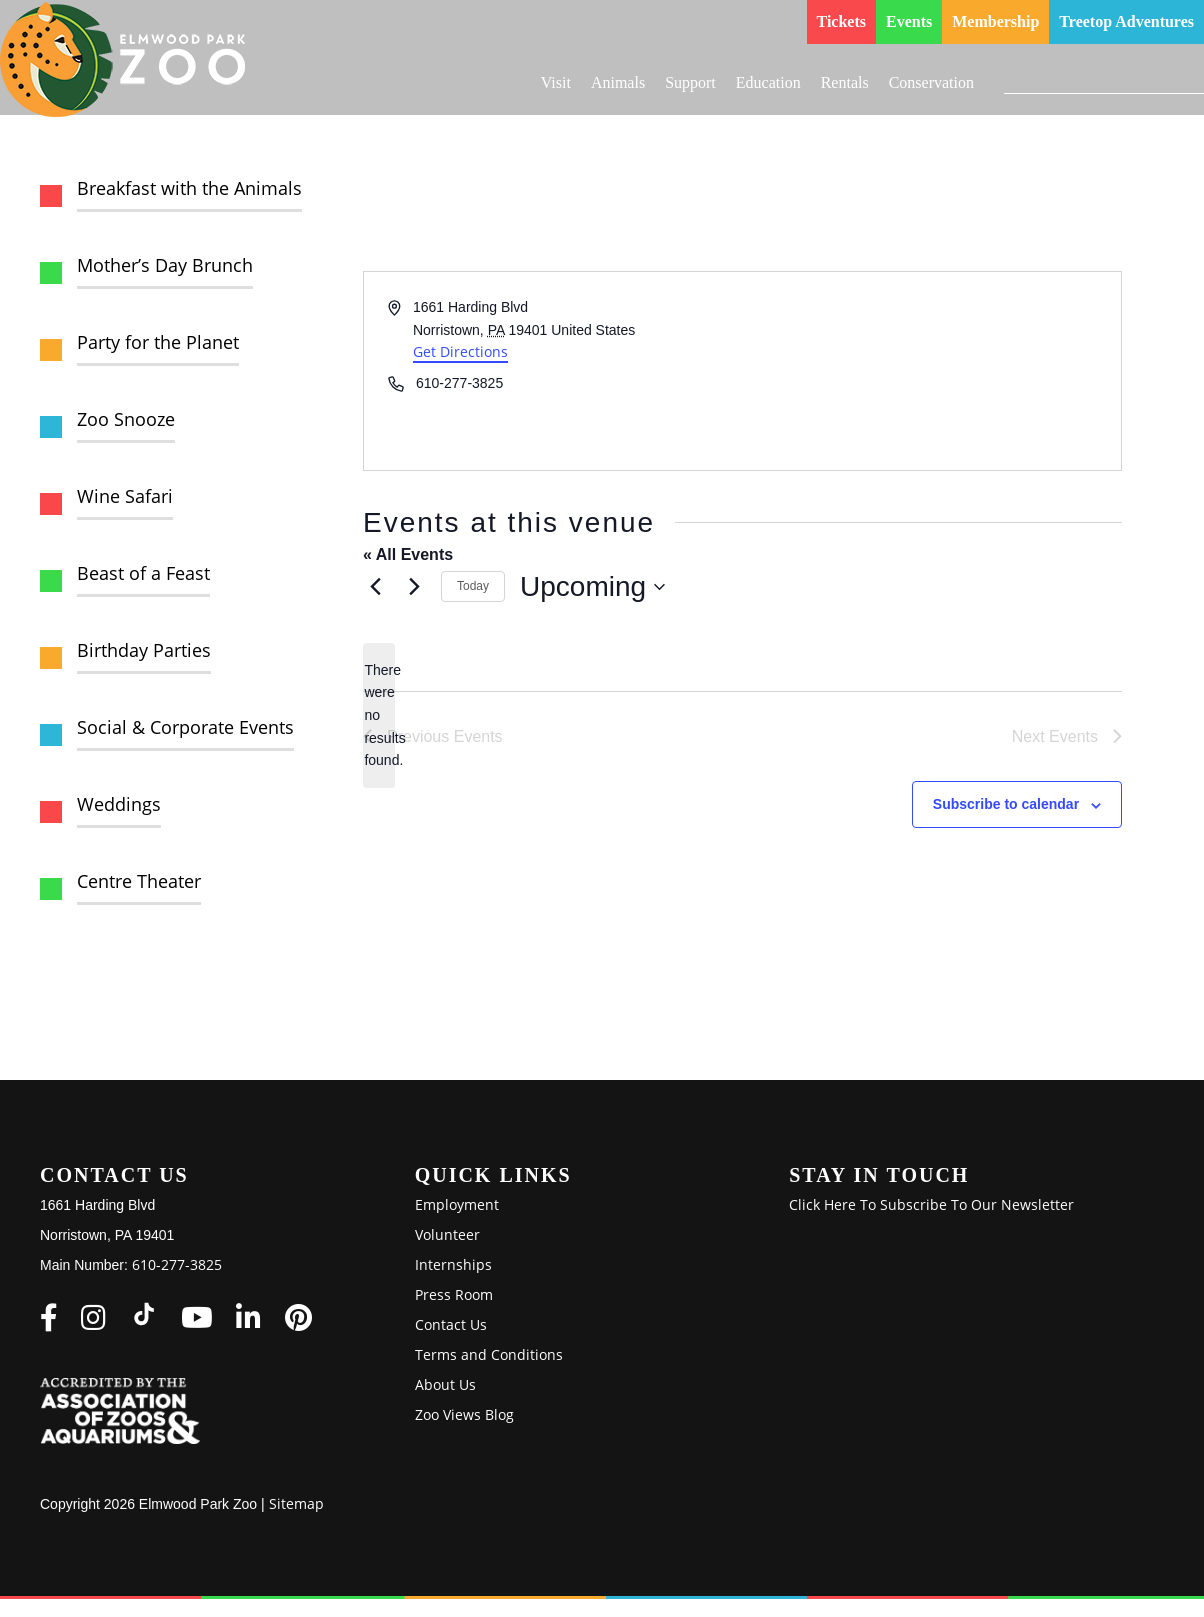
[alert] (379, 715)
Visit (556, 82)
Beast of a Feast (143, 573)
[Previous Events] (375, 587)
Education (768, 82)
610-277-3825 (177, 1264)
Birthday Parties (144, 650)
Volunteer (447, 1234)
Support (690, 82)
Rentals (845, 82)
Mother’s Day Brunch (165, 265)
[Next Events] (414, 587)
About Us (445, 1384)
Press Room (454, 1294)
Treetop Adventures (1126, 21)
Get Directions (460, 351)
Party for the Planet (158, 342)
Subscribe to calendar (1006, 804)
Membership (995, 21)
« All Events (408, 554)
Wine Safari (125, 496)
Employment (457, 1204)
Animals (618, 82)
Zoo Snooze (126, 419)
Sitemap (296, 1503)
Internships (453, 1264)
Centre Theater (139, 881)
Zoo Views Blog (464, 1414)
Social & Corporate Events (185, 727)
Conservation (931, 82)
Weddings (119, 804)
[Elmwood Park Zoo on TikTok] (144, 1314)
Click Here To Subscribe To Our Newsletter (931, 1204)
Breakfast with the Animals (189, 188)
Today (473, 586)
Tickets (841, 21)
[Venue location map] (931, 371)
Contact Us (451, 1324)
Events (909, 21)
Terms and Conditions (489, 1354)
